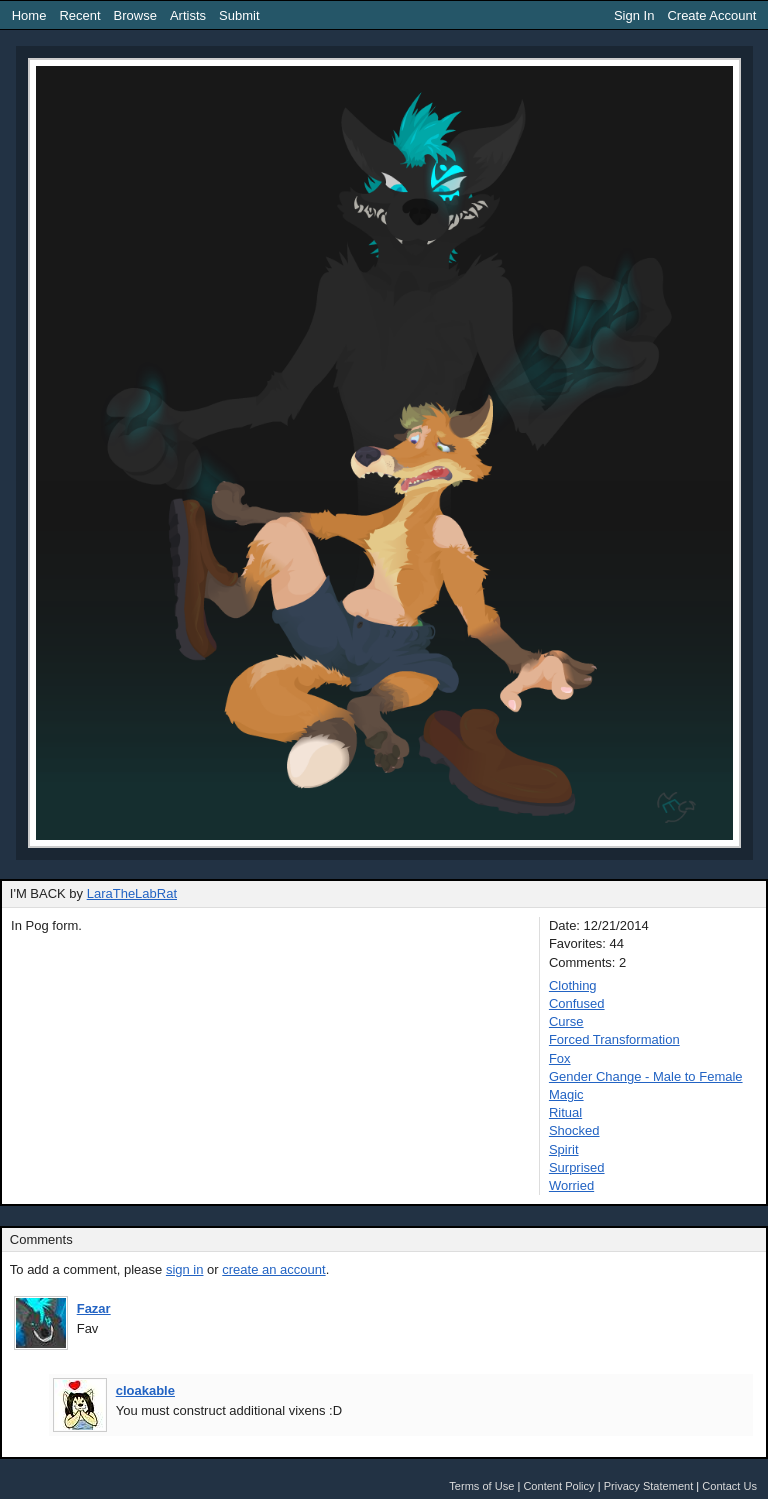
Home (29, 15)
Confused (577, 1003)
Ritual (565, 1112)
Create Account (711, 15)
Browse (135, 15)
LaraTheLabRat (132, 893)
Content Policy (558, 1486)
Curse (566, 1021)
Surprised (577, 1167)
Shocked (574, 1130)
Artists (188, 15)
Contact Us (729, 1486)
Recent (79, 15)
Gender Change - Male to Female (646, 1076)
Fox (560, 1058)
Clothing (573, 985)
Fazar (94, 1308)
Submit (239, 15)
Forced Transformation (614, 1039)
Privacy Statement (649, 1486)
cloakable (145, 1390)
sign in (185, 1269)
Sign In (634, 15)
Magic (566, 1094)
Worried (571, 1185)
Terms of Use (481, 1486)
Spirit (564, 1149)
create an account (273, 1269)
